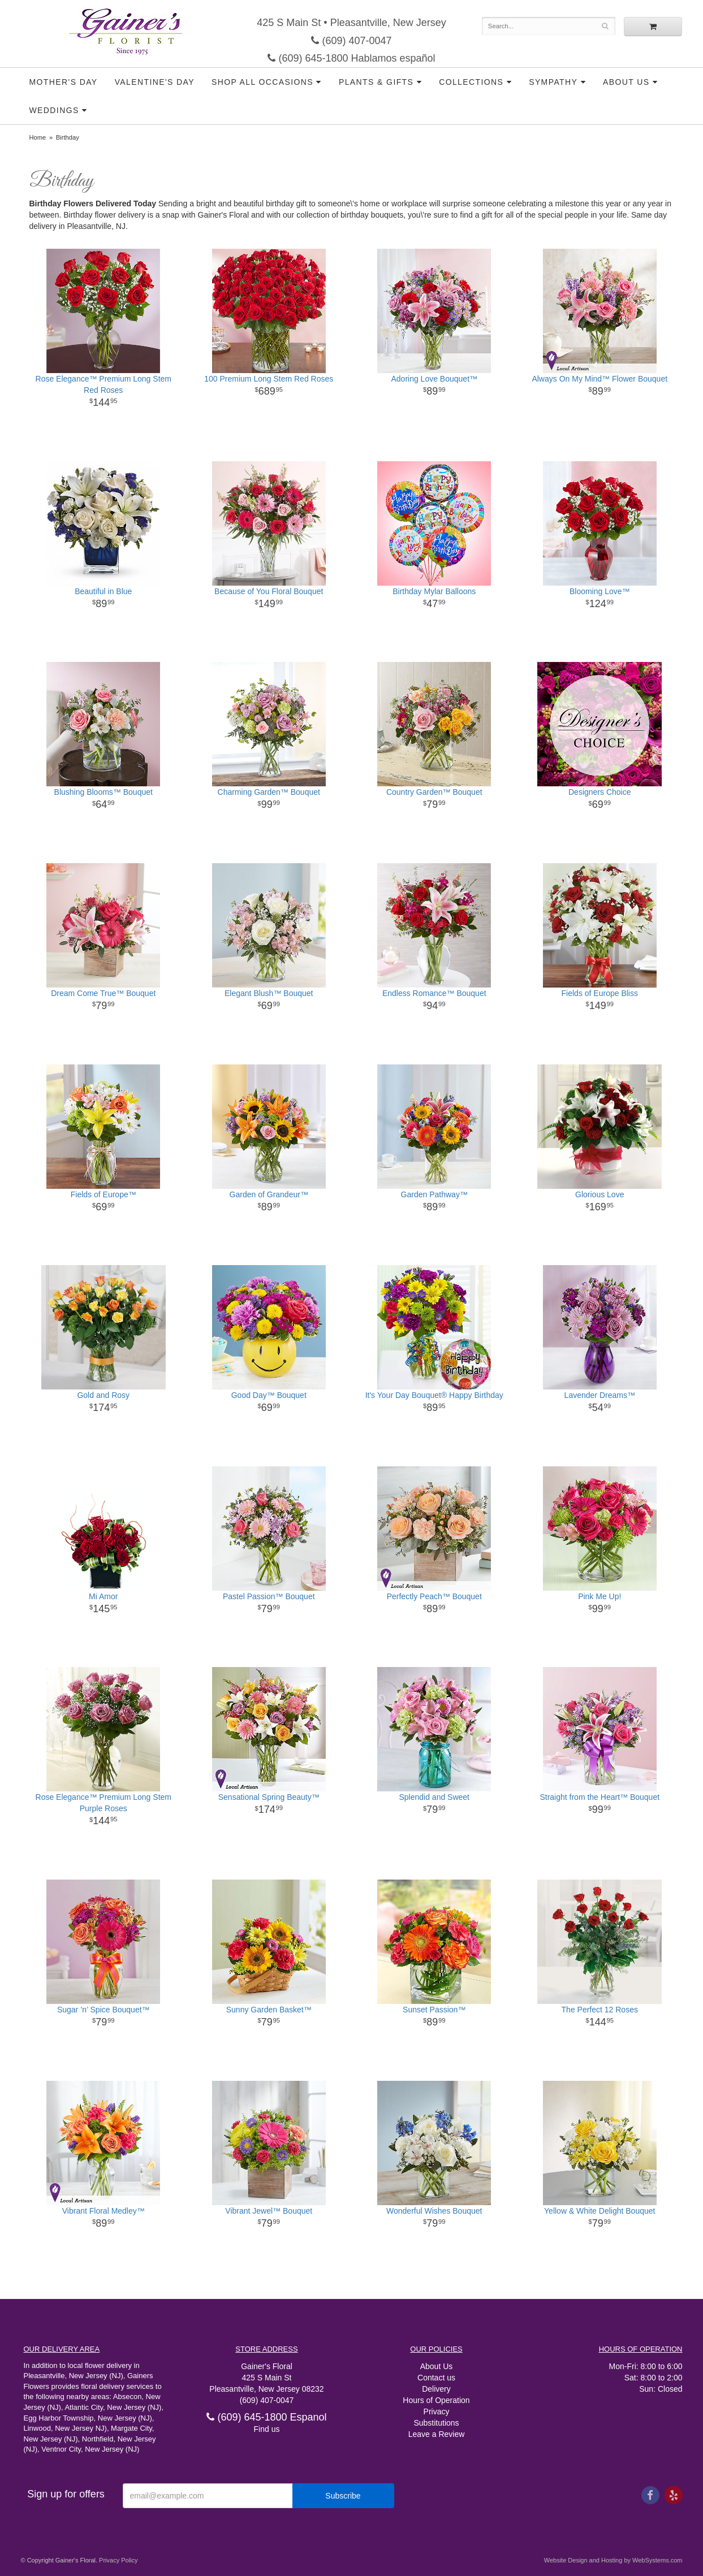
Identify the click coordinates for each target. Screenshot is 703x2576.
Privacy (437, 2411)
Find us (267, 2429)
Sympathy (553, 81)
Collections (471, 81)
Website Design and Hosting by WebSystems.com (613, 2560)
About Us (626, 81)
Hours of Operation (436, 2400)
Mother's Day (63, 81)
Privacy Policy (118, 2560)
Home (37, 137)
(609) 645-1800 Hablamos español (351, 58)
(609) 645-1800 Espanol (266, 2417)
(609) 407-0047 (351, 40)
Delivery (436, 2388)
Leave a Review (436, 2434)
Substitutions (436, 2422)
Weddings (54, 110)
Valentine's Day (155, 81)
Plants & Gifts (376, 81)
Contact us (436, 2377)
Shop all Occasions (262, 81)
